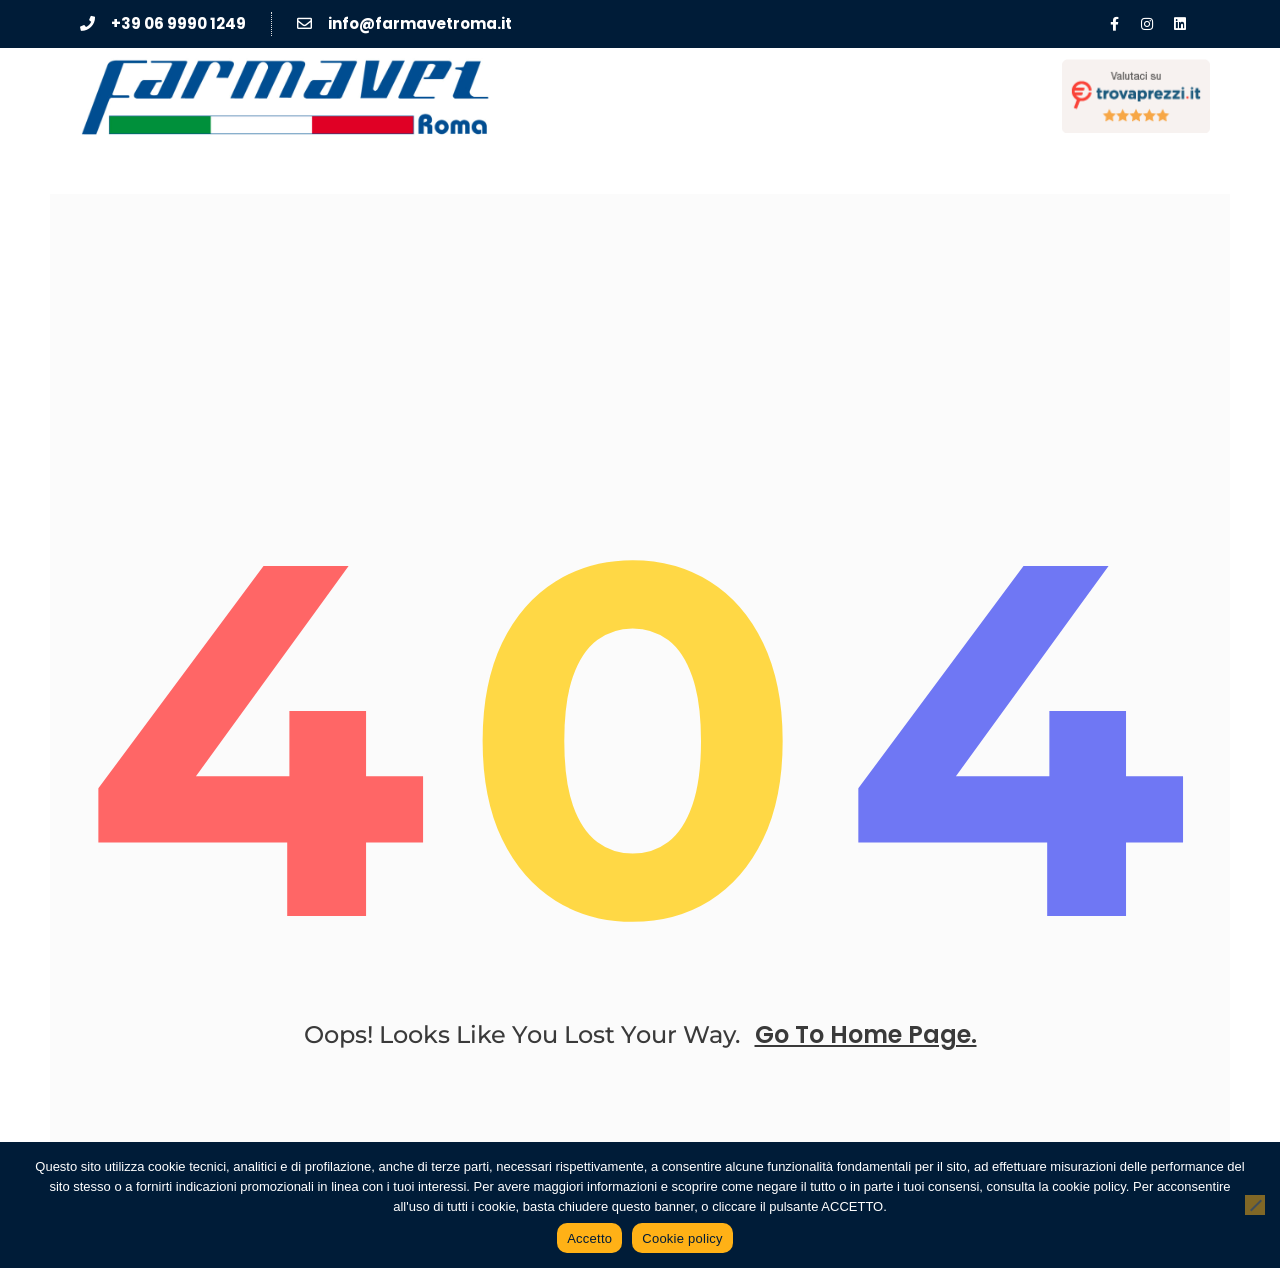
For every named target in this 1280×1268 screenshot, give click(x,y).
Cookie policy (682, 1238)
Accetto (589, 1238)
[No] (1255, 1205)
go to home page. (866, 1034)
